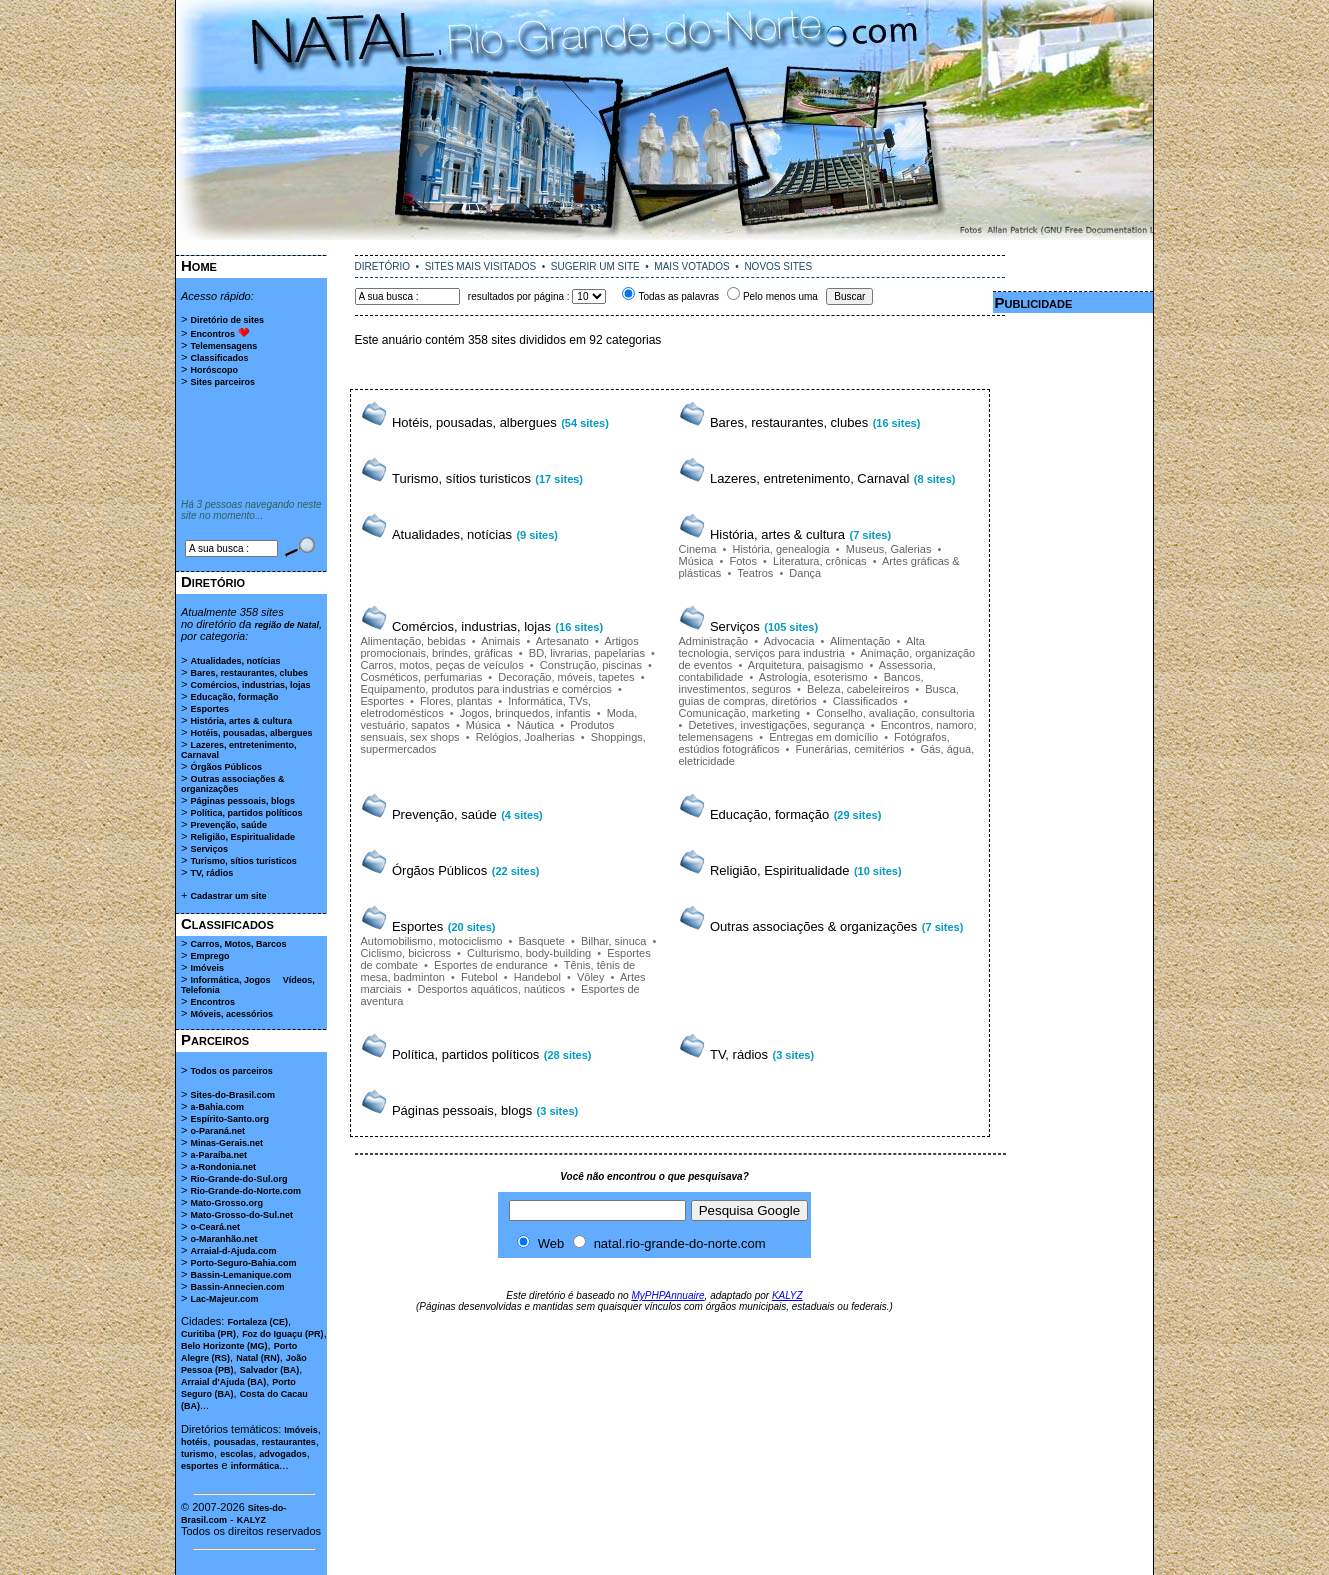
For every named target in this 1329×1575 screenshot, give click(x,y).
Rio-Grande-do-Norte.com (245, 1191)
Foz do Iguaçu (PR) (283, 1334)
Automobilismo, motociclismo (432, 941)
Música (696, 561)
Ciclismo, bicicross (406, 953)
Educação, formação (234, 697)
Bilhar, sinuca (613, 941)
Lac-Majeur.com (224, 1299)
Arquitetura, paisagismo (806, 665)
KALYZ (251, 1520)
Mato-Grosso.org (226, 1203)
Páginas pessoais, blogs (242, 801)
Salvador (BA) (270, 1370)
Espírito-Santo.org (229, 1119)
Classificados (219, 358)
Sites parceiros (222, 382)
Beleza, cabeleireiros (858, 689)
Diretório (213, 581)
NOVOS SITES (778, 266)
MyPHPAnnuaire (667, 1295)
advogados (283, 1454)
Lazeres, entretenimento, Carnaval (809, 478)
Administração (714, 641)
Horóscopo (214, 370)
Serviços (209, 849)
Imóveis (207, 968)
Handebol (537, 977)
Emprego (209, 956)
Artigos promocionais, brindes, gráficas (500, 647)
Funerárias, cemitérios (849, 749)
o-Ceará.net (215, 1227)
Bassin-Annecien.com (237, 1287)
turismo (197, 1454)
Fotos (743, 561)
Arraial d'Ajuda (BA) (223, 1382)
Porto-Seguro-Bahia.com (243, 1263)
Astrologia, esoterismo (813, 677)
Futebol (479, 977)
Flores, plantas (456, 701)
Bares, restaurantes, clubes (249, 673)
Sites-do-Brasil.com (232, 1095)
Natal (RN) (258, 1358)
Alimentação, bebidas (413, 641)
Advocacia (789, 641)
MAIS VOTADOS (691, 266)
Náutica (535, 725)
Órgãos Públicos (226, 767)
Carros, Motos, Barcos (238, 944)
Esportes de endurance (491, 965)
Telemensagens (223, 346)
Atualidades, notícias (235, 661)
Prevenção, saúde (228, 825)
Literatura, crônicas (820, 561)
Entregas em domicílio (823, 737)
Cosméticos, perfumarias (422, 677)
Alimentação (860, 641)
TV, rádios (211, 873)
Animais (500, 641)
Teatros (755, 573)
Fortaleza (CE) (257, 1322)
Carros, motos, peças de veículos (442, 665)
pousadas (235, 1442)
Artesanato (562, 641)
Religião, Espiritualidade (242, 837)
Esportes (209, 709)
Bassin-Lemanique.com (240, 1275)
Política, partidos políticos (246, 813)
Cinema (698, 549)
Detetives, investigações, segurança (776, 725)
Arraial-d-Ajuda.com (233, 1251)
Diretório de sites (227, 320)
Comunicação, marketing (740, 713)
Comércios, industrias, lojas (250, 685)
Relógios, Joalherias (525, 737)
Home (199, 265)
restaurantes (289, 1442)
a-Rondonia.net (223, 1167)
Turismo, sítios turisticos (243, 861)
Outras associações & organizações (233, 784)
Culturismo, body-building (529, 953)
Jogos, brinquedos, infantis (525, 713)
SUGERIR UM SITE (595, 266)
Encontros (212, 334)
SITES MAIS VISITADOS (481, 266)
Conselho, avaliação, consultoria (895, 713)
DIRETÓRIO (383, 266)
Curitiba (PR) (208, 1334)
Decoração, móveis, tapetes (566, 677)
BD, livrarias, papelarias (587, 653)
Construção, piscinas (591, 665)
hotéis (194, 1442)
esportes (200, 1466)
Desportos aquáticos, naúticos (491, 989)
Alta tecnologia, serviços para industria (802, 647)
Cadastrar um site (228, 896)
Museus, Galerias (889, 549)
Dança (805, 573)
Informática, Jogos (230, 980)
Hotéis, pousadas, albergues (251, 733)
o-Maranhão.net (223, 1239)
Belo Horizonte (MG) (224, 1346)
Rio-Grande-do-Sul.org (238, 1179)
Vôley (591, 977)
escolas (236, 1454)
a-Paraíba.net (218, 1155)
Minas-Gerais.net (226, 1143)
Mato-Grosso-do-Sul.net (241, 1215)
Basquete (541, 941)
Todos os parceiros (231, 1071)
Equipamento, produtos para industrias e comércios (486, 689)
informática (255, 1466)
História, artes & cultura (241, 721)
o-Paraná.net (217, 1131)
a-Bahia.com (217, 1107)
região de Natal (286, 625)
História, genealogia (780, 549)
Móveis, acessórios (231, 1014)
